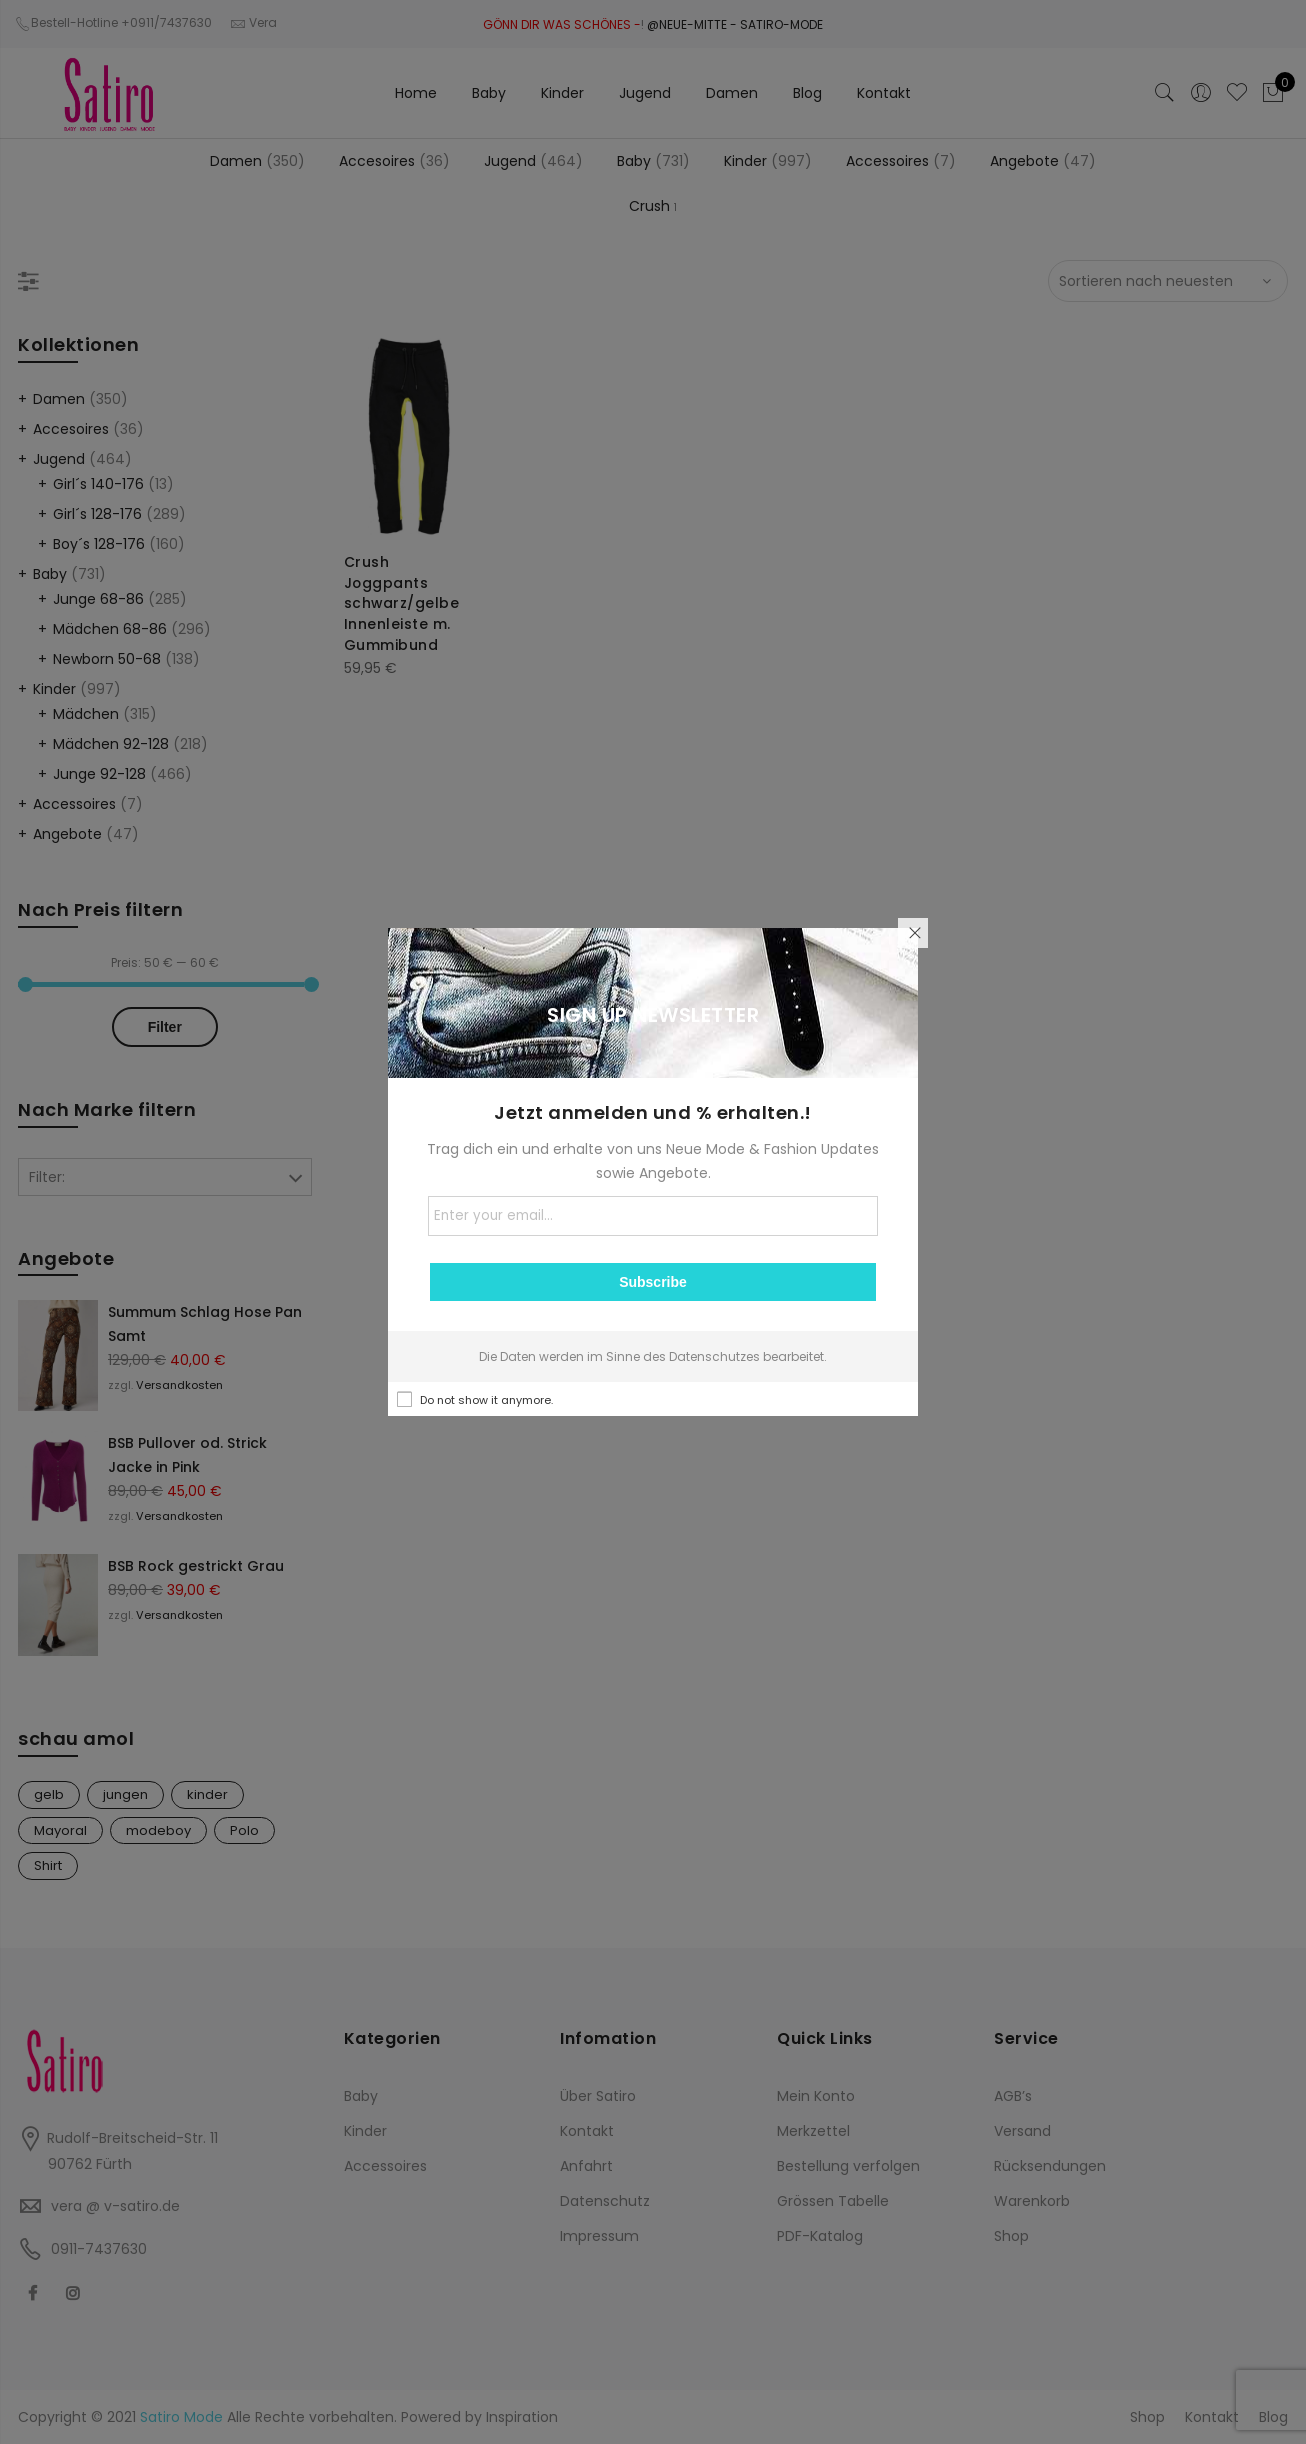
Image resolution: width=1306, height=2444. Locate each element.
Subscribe (653, 1282)
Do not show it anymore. (486, 1400)
